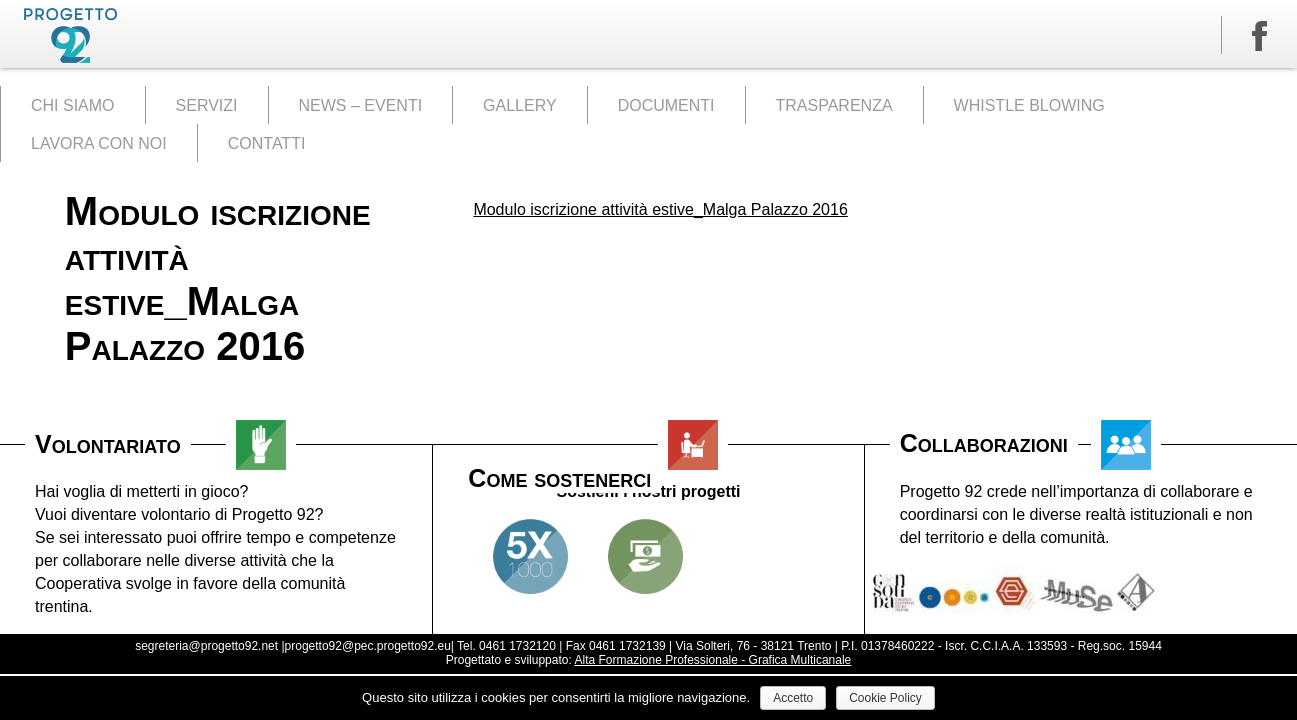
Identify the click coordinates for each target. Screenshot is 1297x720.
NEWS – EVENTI (361, 105)
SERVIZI (207, 105)
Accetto (793, 698)
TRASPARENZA (834, 105)
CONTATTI (267, 143)
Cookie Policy (885, 698)
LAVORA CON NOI (99, 143)
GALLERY (520, 105)
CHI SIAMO (73, 105)
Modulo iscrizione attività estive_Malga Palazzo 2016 (660, 209)
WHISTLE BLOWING (1029, 105)
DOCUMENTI (666, 105)
